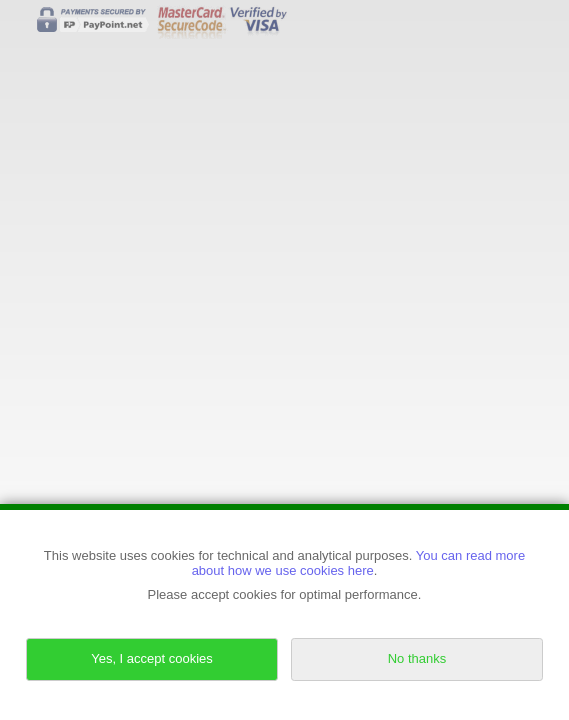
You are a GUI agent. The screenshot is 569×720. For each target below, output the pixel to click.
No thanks (417, 658)
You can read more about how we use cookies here (359, 562)
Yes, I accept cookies (152, 658)
